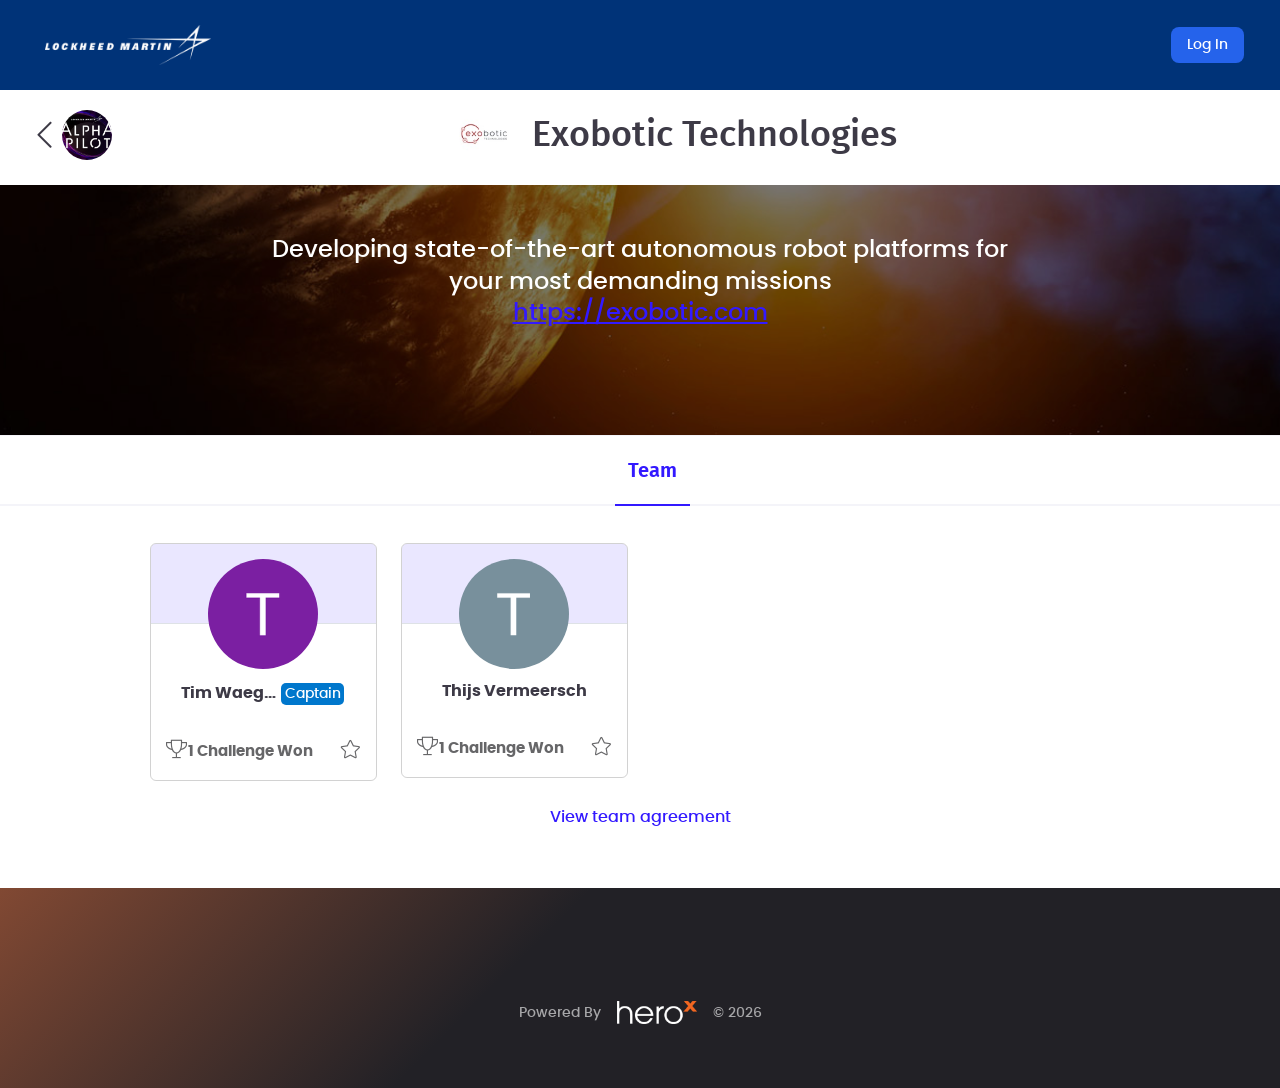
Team (652, 471)
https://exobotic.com (640, 313)
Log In (1207, 45)
